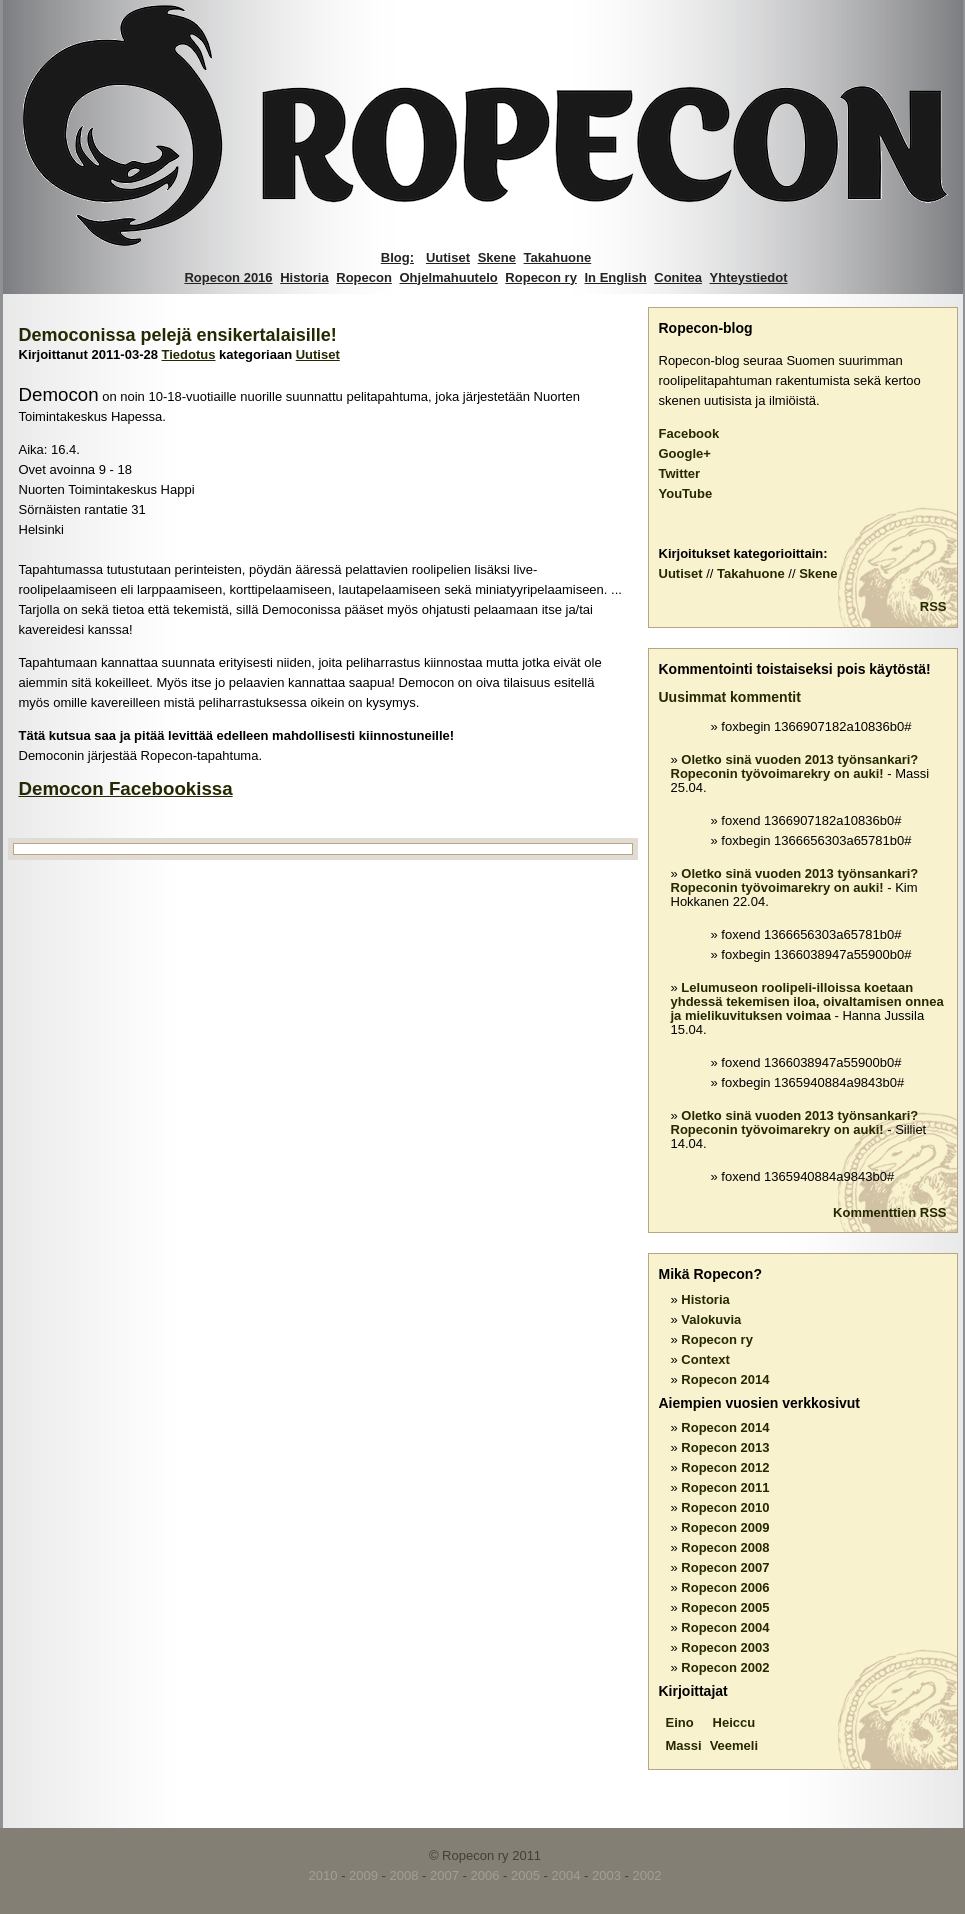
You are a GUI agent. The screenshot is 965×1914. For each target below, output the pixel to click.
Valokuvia (711, 1319)
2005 (525, 1875)
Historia (304, 277)
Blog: (397, 257)
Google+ (685, 453)
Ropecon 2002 (725, 1667)
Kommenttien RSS (889, 1212)
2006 (485, 1875)
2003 (606, 1875)
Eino (680, 1722)
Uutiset (448, 257)
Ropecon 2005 (725, 1607)
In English (616, 277)
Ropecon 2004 (725, 1627)
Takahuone (558, 257)
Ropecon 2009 (725, 1527)
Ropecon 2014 (725, 1379)
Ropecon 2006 (725, 1587)
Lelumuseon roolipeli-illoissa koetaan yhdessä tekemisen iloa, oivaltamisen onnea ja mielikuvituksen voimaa (807, 1001)
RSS (933, 606)
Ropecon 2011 (725, 1487)
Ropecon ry (541, 277)
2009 (363, 1875)
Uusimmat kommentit (730, 697)
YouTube (686, 493)
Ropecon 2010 (725, 1507)
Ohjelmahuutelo (449, 277)
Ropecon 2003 (725, 1647)
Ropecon (364, 277)
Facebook (689, 433)
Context (705, 1359)
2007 (444, 1875)
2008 (404, 1875)
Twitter (680, 473)
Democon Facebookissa (126, 788)
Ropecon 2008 (725, 1547)
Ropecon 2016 (228, 277)
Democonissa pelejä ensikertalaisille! (178, 335)
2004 (566, 1875)
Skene (497, 257)
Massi (684, 1745)
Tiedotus (189, 354)
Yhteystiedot (749, 277)
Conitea (678, 277)
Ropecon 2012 (725, 1467)
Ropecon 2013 (725, 1447)
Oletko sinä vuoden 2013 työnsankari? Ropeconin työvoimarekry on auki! (795, 766)
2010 (323, 1875)
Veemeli (734, 1745)
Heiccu (734, 1722)
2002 (646, 1875)
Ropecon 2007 (725, 1567)
